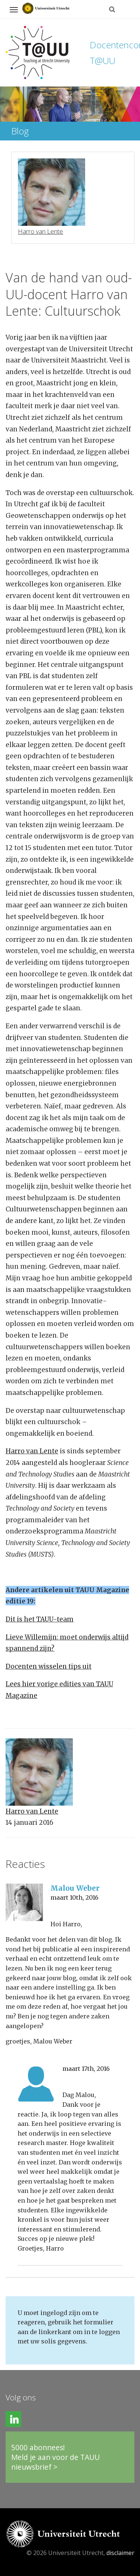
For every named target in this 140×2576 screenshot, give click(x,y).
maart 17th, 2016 (86, 2068)
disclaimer (120, 2553)
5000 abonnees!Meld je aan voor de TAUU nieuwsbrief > (55, 2457)
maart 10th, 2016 (74, 1897)
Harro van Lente (32, 1451)
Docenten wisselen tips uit (48, 1666)
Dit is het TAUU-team (40, 1619)
